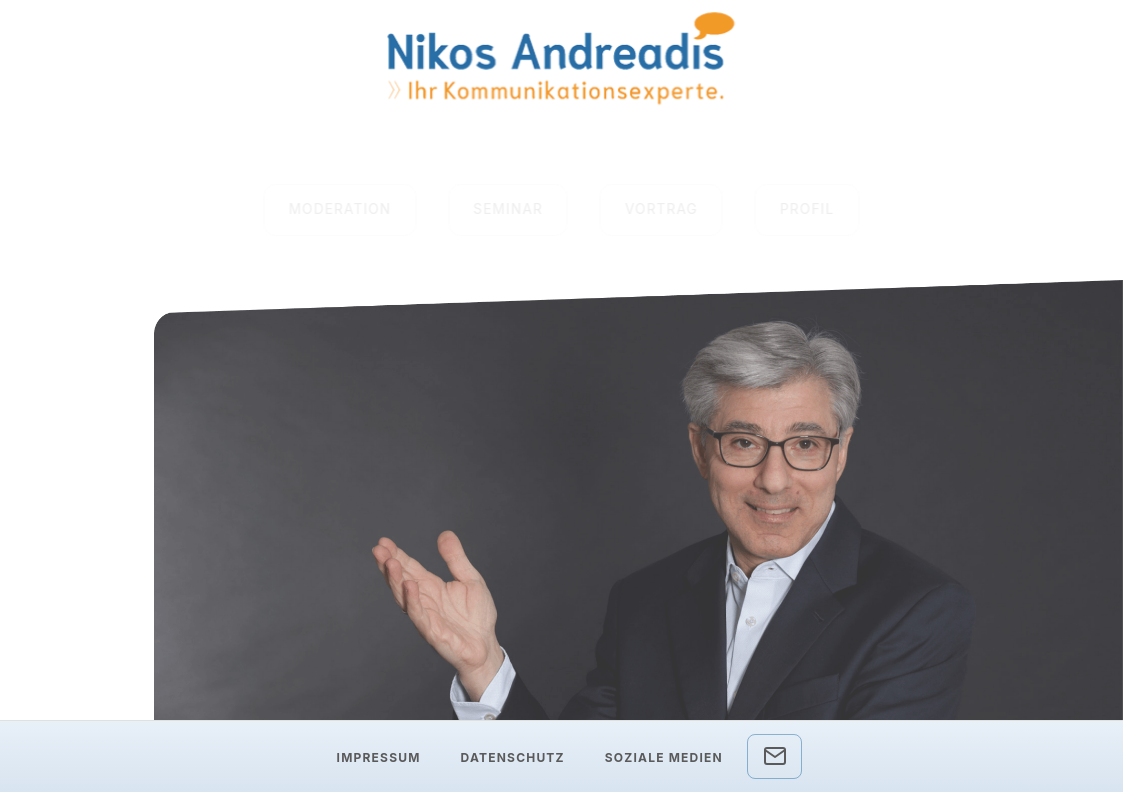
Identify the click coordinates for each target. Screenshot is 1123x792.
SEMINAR (508, 209)
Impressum (379, 757)
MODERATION (340, 209)
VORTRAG (661, 209)
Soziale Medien (664, 757)
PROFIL (807, 209)
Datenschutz (513, 757)
